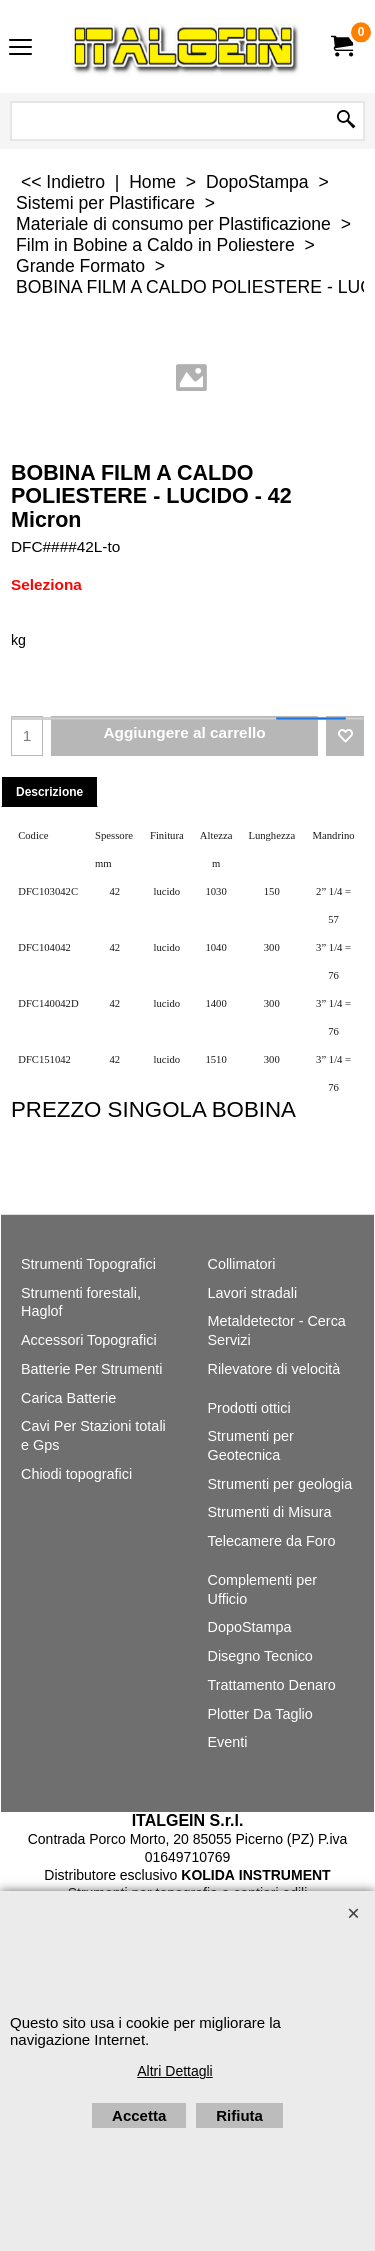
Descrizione (49, 792)
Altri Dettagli (174, 2071)
